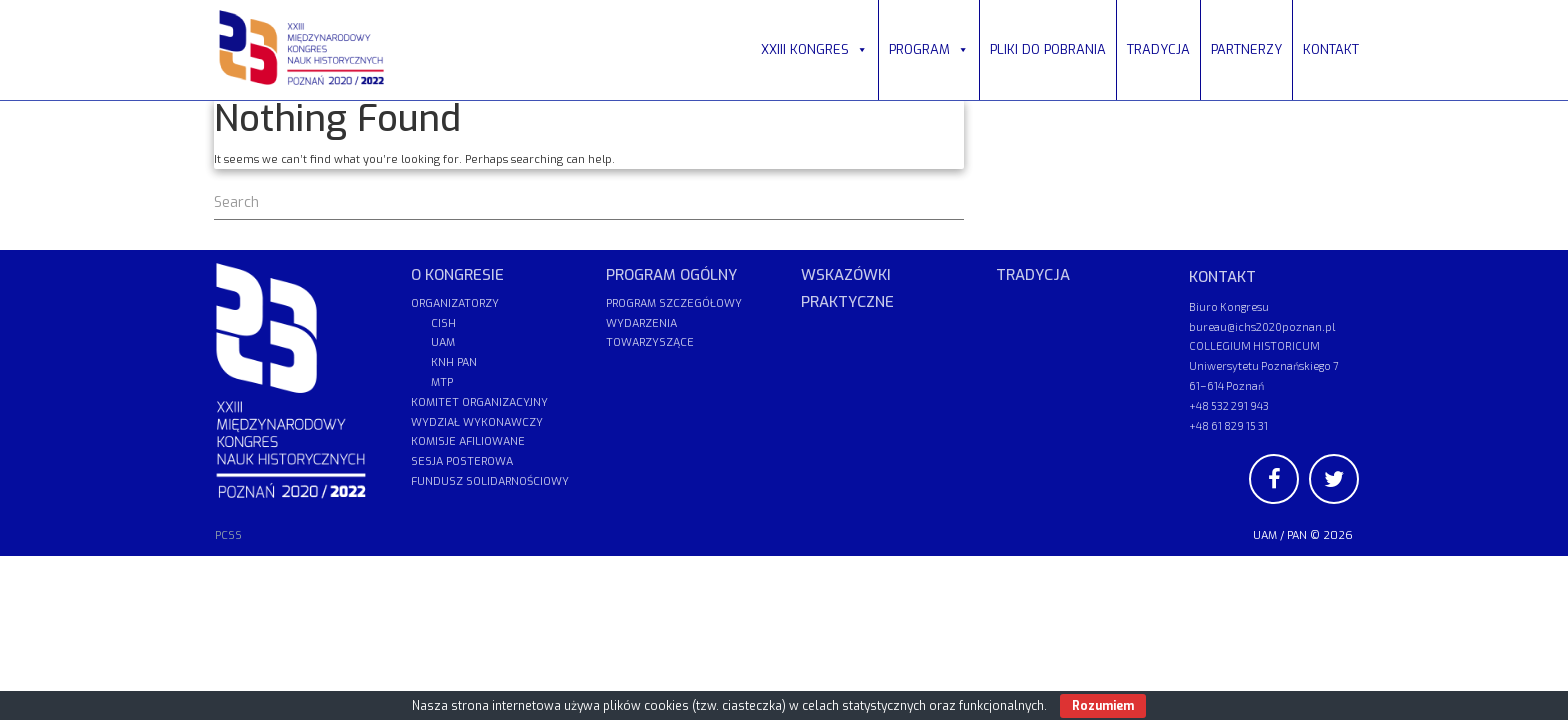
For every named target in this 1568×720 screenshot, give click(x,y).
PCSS (228, 535)
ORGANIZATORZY (455, 303)
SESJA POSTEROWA (462, 461)
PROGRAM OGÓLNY (671, 275)
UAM (1265, 535)
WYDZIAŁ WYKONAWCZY (477, 422)
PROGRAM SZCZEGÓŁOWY (674, 303)
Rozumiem (1103, 706)
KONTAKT (1331, 49)
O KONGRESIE (457, 275)
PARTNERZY (1246, 49)
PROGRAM (929, 49)
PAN (1297, 535)
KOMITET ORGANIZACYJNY (479, 402)
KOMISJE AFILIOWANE (468, 441)
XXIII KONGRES (814, 49)
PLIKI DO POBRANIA (1048, 49)
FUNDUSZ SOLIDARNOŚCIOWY (490, 481)
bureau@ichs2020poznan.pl (1262, 326)
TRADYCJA (1158, 49)
